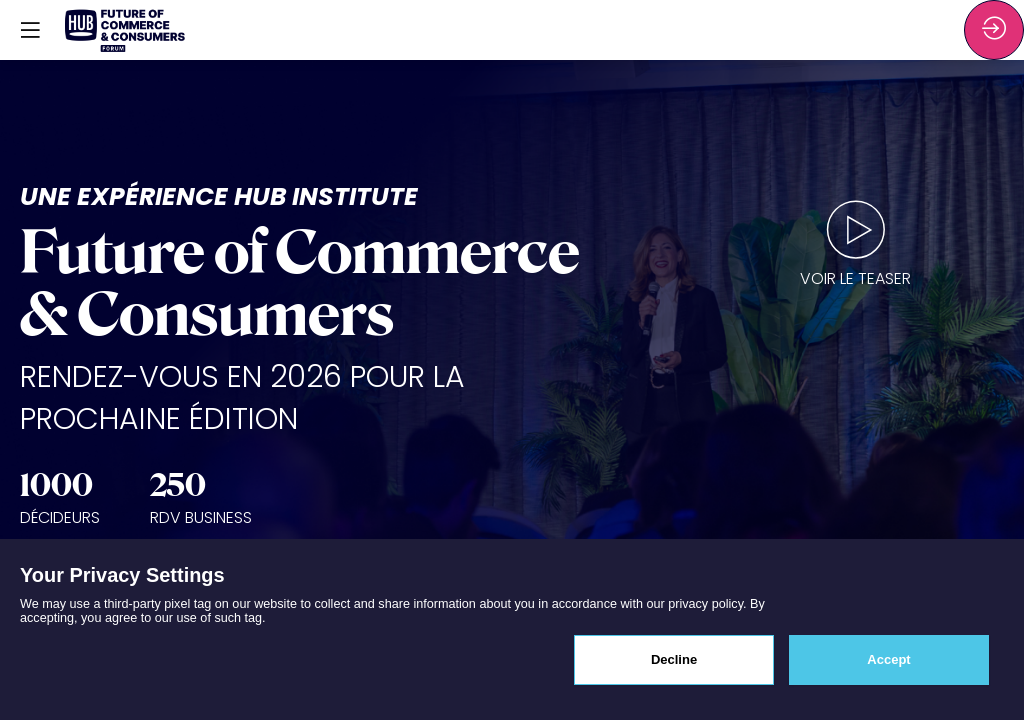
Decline (674, 659)
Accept (888, 659)
